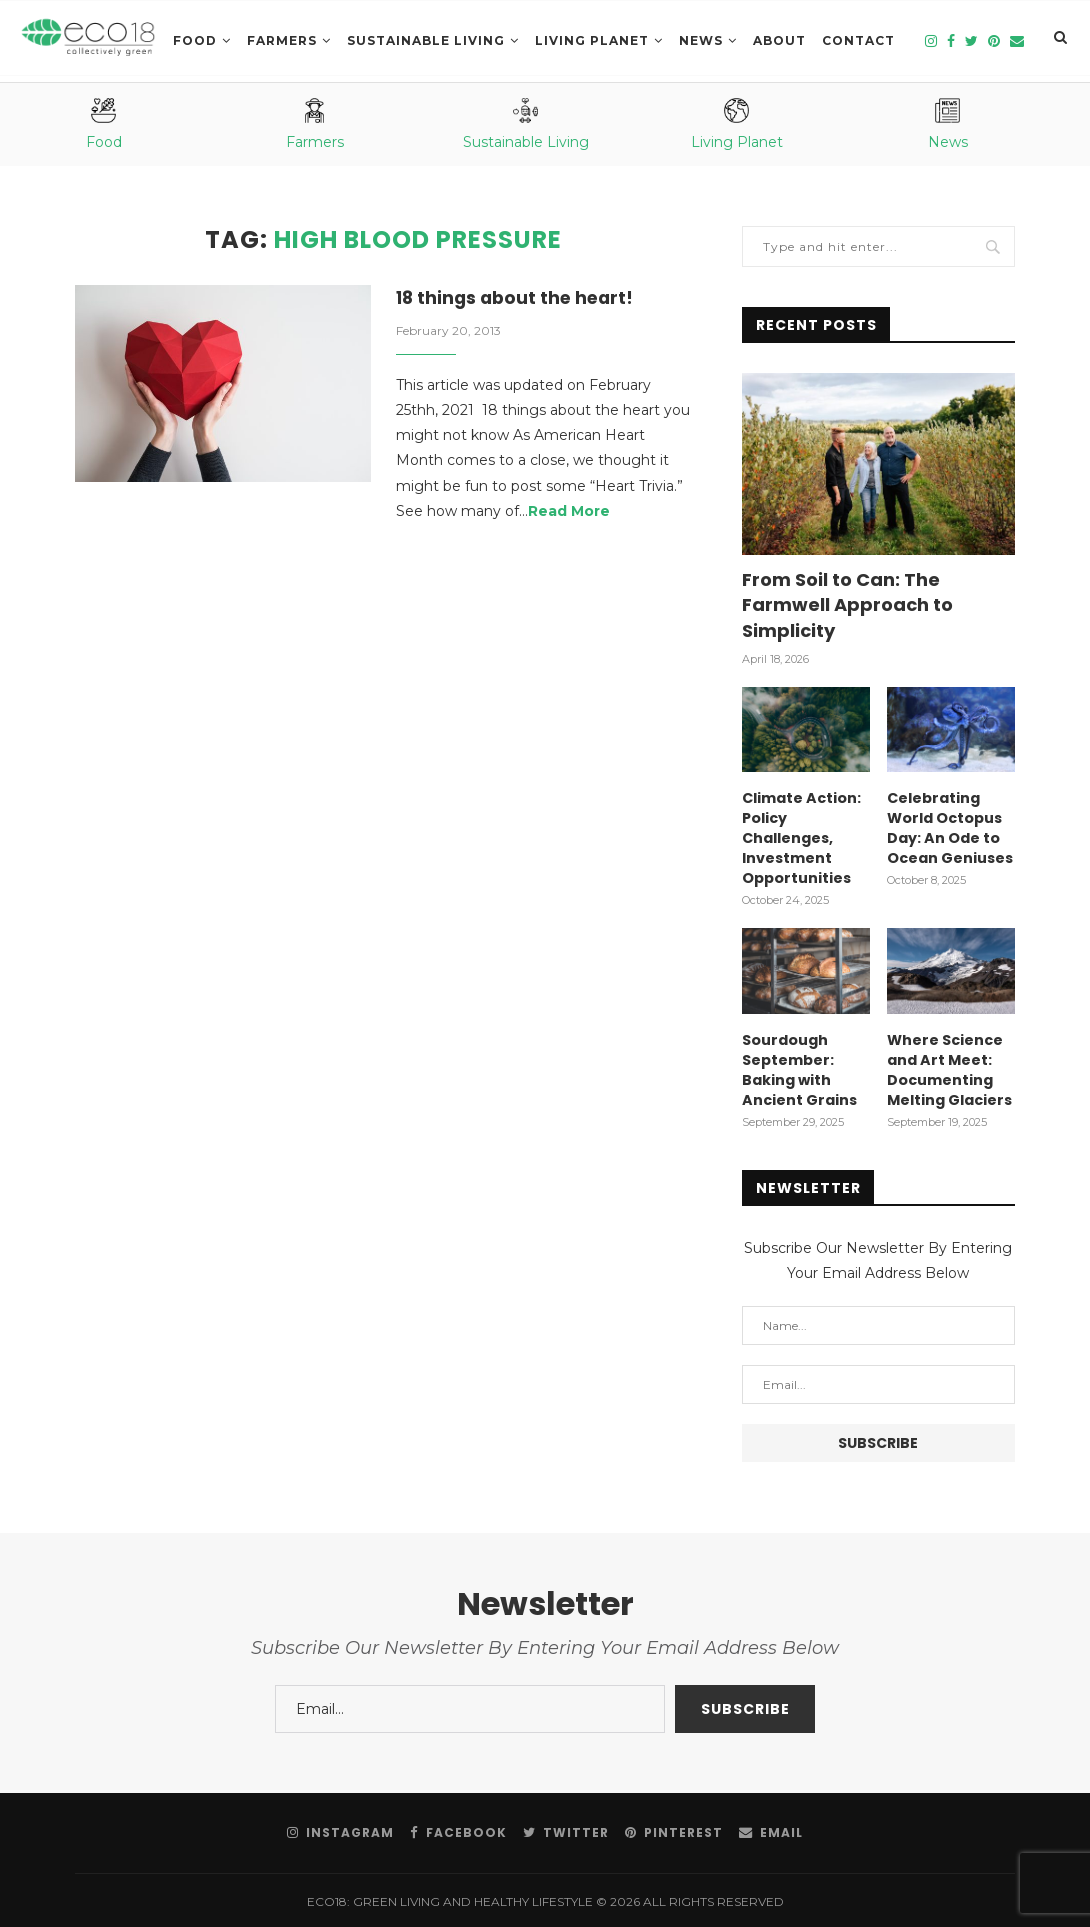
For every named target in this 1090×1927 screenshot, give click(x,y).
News (701, 40)
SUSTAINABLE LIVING (426, 40)
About (779, 40)
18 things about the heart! (518, 298)
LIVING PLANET (592, 40)
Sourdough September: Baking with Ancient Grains (799, 1067)
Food (195, 40)
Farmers (282, 40)
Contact (858, 40)
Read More (569, 512)
